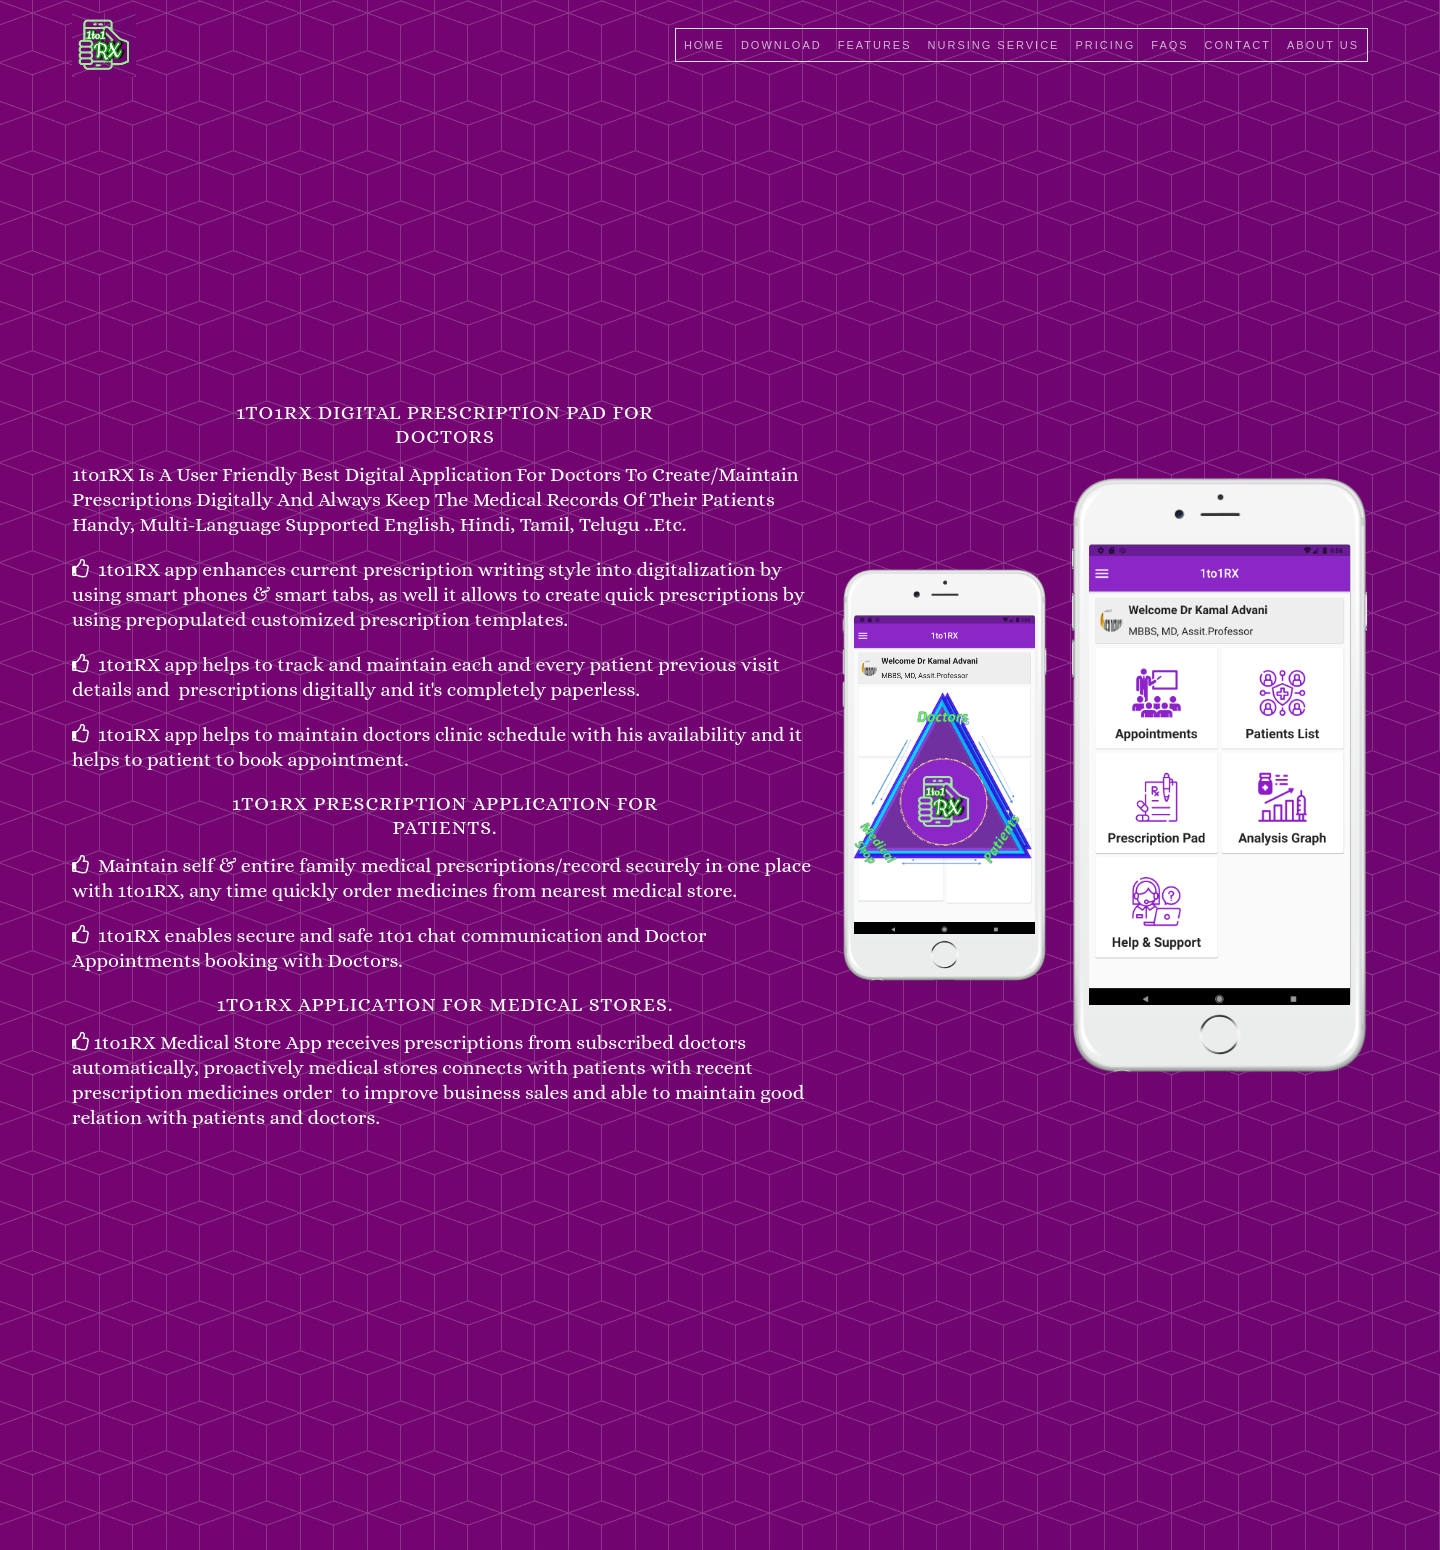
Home (704, 45)
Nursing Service (994, 45)
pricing (1105, 45)
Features (875, 45)
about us (1323, 45)
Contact (1238, 45)
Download (781, 45)
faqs (1169, 45)
